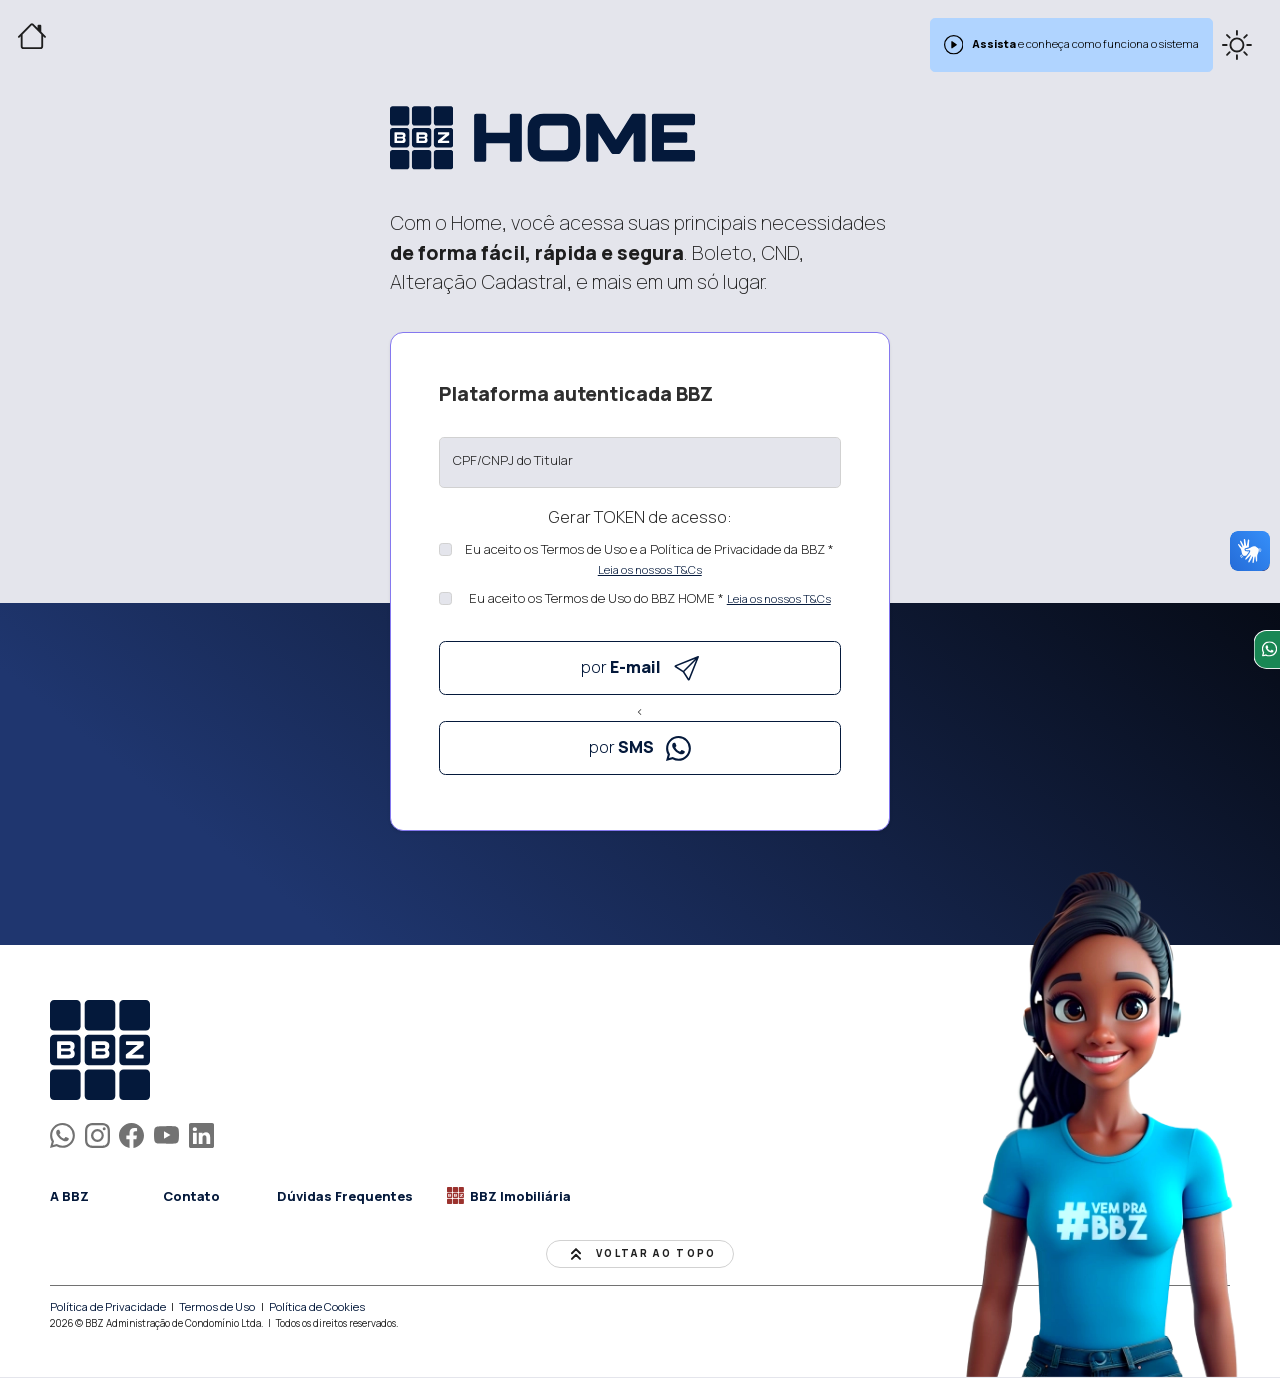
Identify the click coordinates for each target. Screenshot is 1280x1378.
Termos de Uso (217, 1307)
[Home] (32, 35)
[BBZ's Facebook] (131, 1134)
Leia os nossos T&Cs (650, 569)
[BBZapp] (62, 1134)
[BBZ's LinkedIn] (201, 1134)
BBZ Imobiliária (509, 1196)
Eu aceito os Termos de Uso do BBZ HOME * (596, 598)
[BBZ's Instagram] (97, 1134)
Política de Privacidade (108, 1307)
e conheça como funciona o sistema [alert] (1071, 45)
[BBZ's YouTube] (166, 1134)
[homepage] (197, 1051)
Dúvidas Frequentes (345, 1196)
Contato (191, 1196)
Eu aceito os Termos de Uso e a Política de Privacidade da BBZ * (649, 549)
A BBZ (69, 1196)
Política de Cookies (318, 1307)
